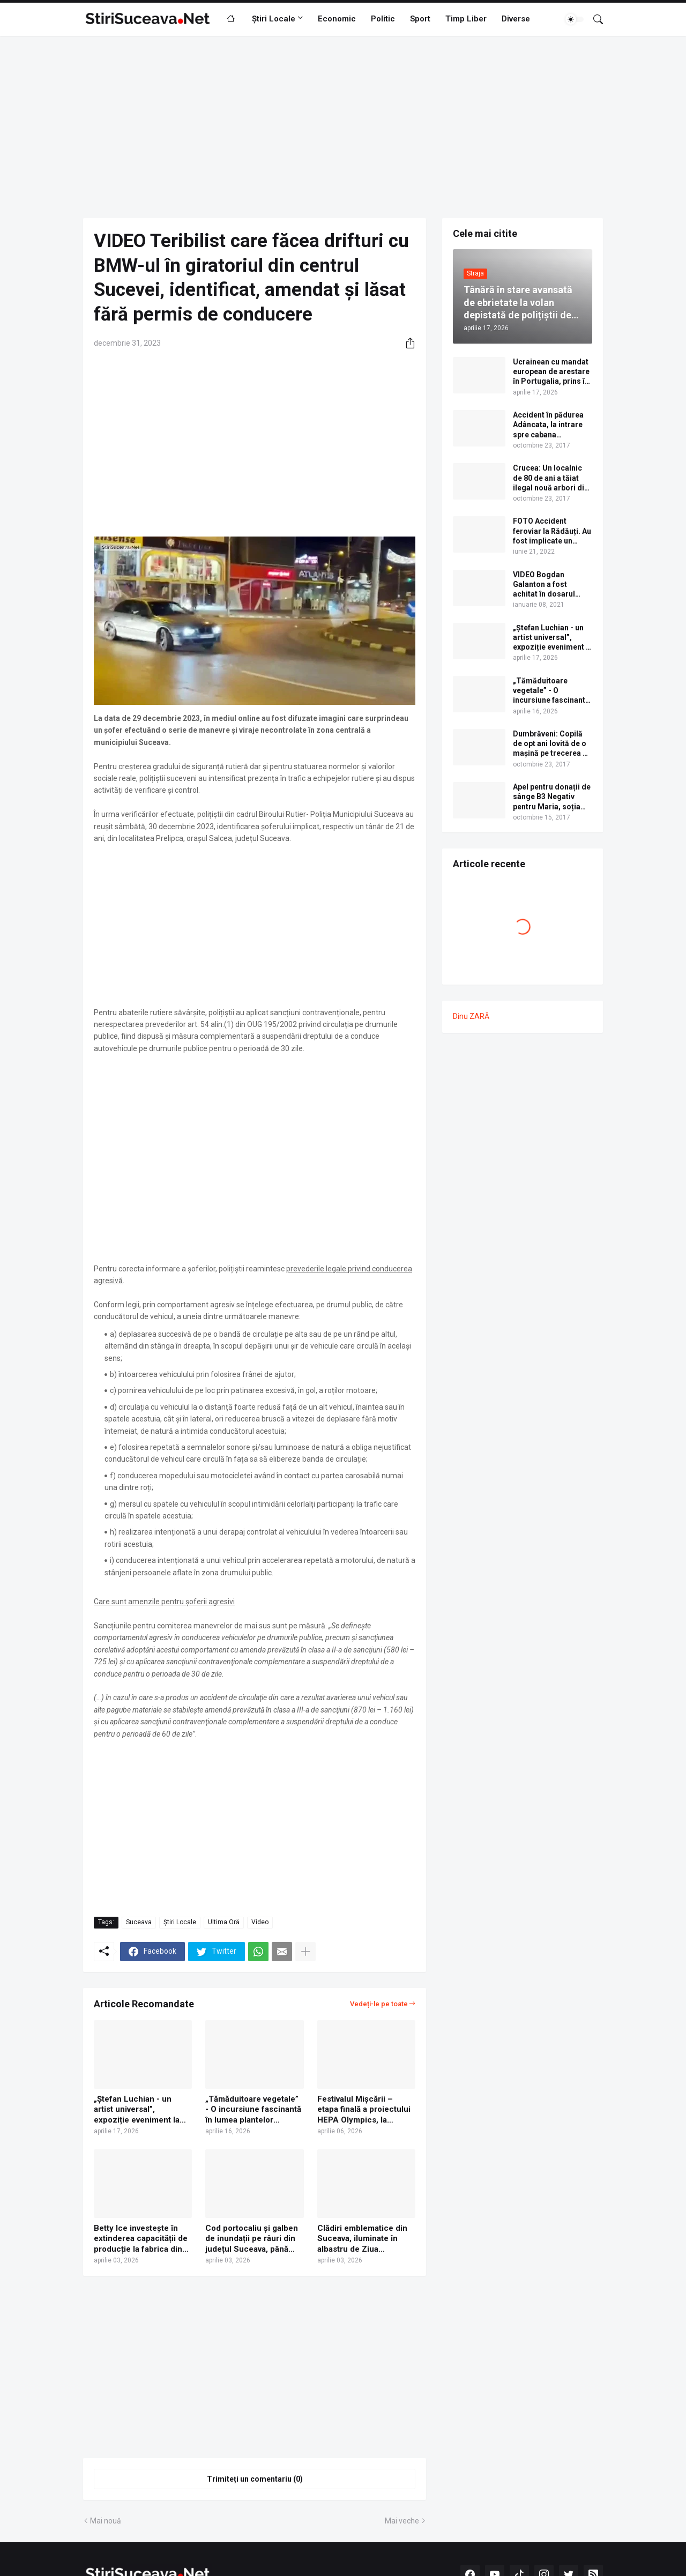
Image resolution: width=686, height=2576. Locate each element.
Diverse (516, 19)
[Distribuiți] (406, 343)
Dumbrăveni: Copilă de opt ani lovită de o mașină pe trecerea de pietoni (552, 743)
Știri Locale (273, 19)
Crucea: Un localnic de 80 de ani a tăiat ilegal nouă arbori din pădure (550, 478)
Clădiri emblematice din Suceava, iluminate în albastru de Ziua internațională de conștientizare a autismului (362, 2239)
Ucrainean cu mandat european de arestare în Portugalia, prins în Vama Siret (551, 372)
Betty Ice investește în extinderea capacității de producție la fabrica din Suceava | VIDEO (141, 2239)
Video (260, 1922)
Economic (337, 19)
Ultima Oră (224, 1922)
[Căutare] (594, 19)
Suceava (139, 1922)
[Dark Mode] (574, 19)
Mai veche (402, 2521)
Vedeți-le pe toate (379, 2004)
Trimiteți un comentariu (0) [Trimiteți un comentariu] (255, 2479)
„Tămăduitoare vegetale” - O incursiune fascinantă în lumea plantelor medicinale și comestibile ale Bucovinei (253, 2110)
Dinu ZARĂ (471, 1016)
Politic (383, 19)
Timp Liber (466, 19)
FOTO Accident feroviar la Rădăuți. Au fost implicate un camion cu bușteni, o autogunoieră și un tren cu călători (552, 531)
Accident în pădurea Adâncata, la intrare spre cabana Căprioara (548, 425)
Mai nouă (105, 2521)
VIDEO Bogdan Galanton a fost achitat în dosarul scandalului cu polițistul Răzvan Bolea (544, 584)
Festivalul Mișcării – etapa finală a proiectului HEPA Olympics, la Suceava (364, 2110)
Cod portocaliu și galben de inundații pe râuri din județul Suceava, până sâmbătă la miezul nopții (251, 2239)
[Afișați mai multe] (305, 1951)
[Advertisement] (343, 127)
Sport (420, 19)
